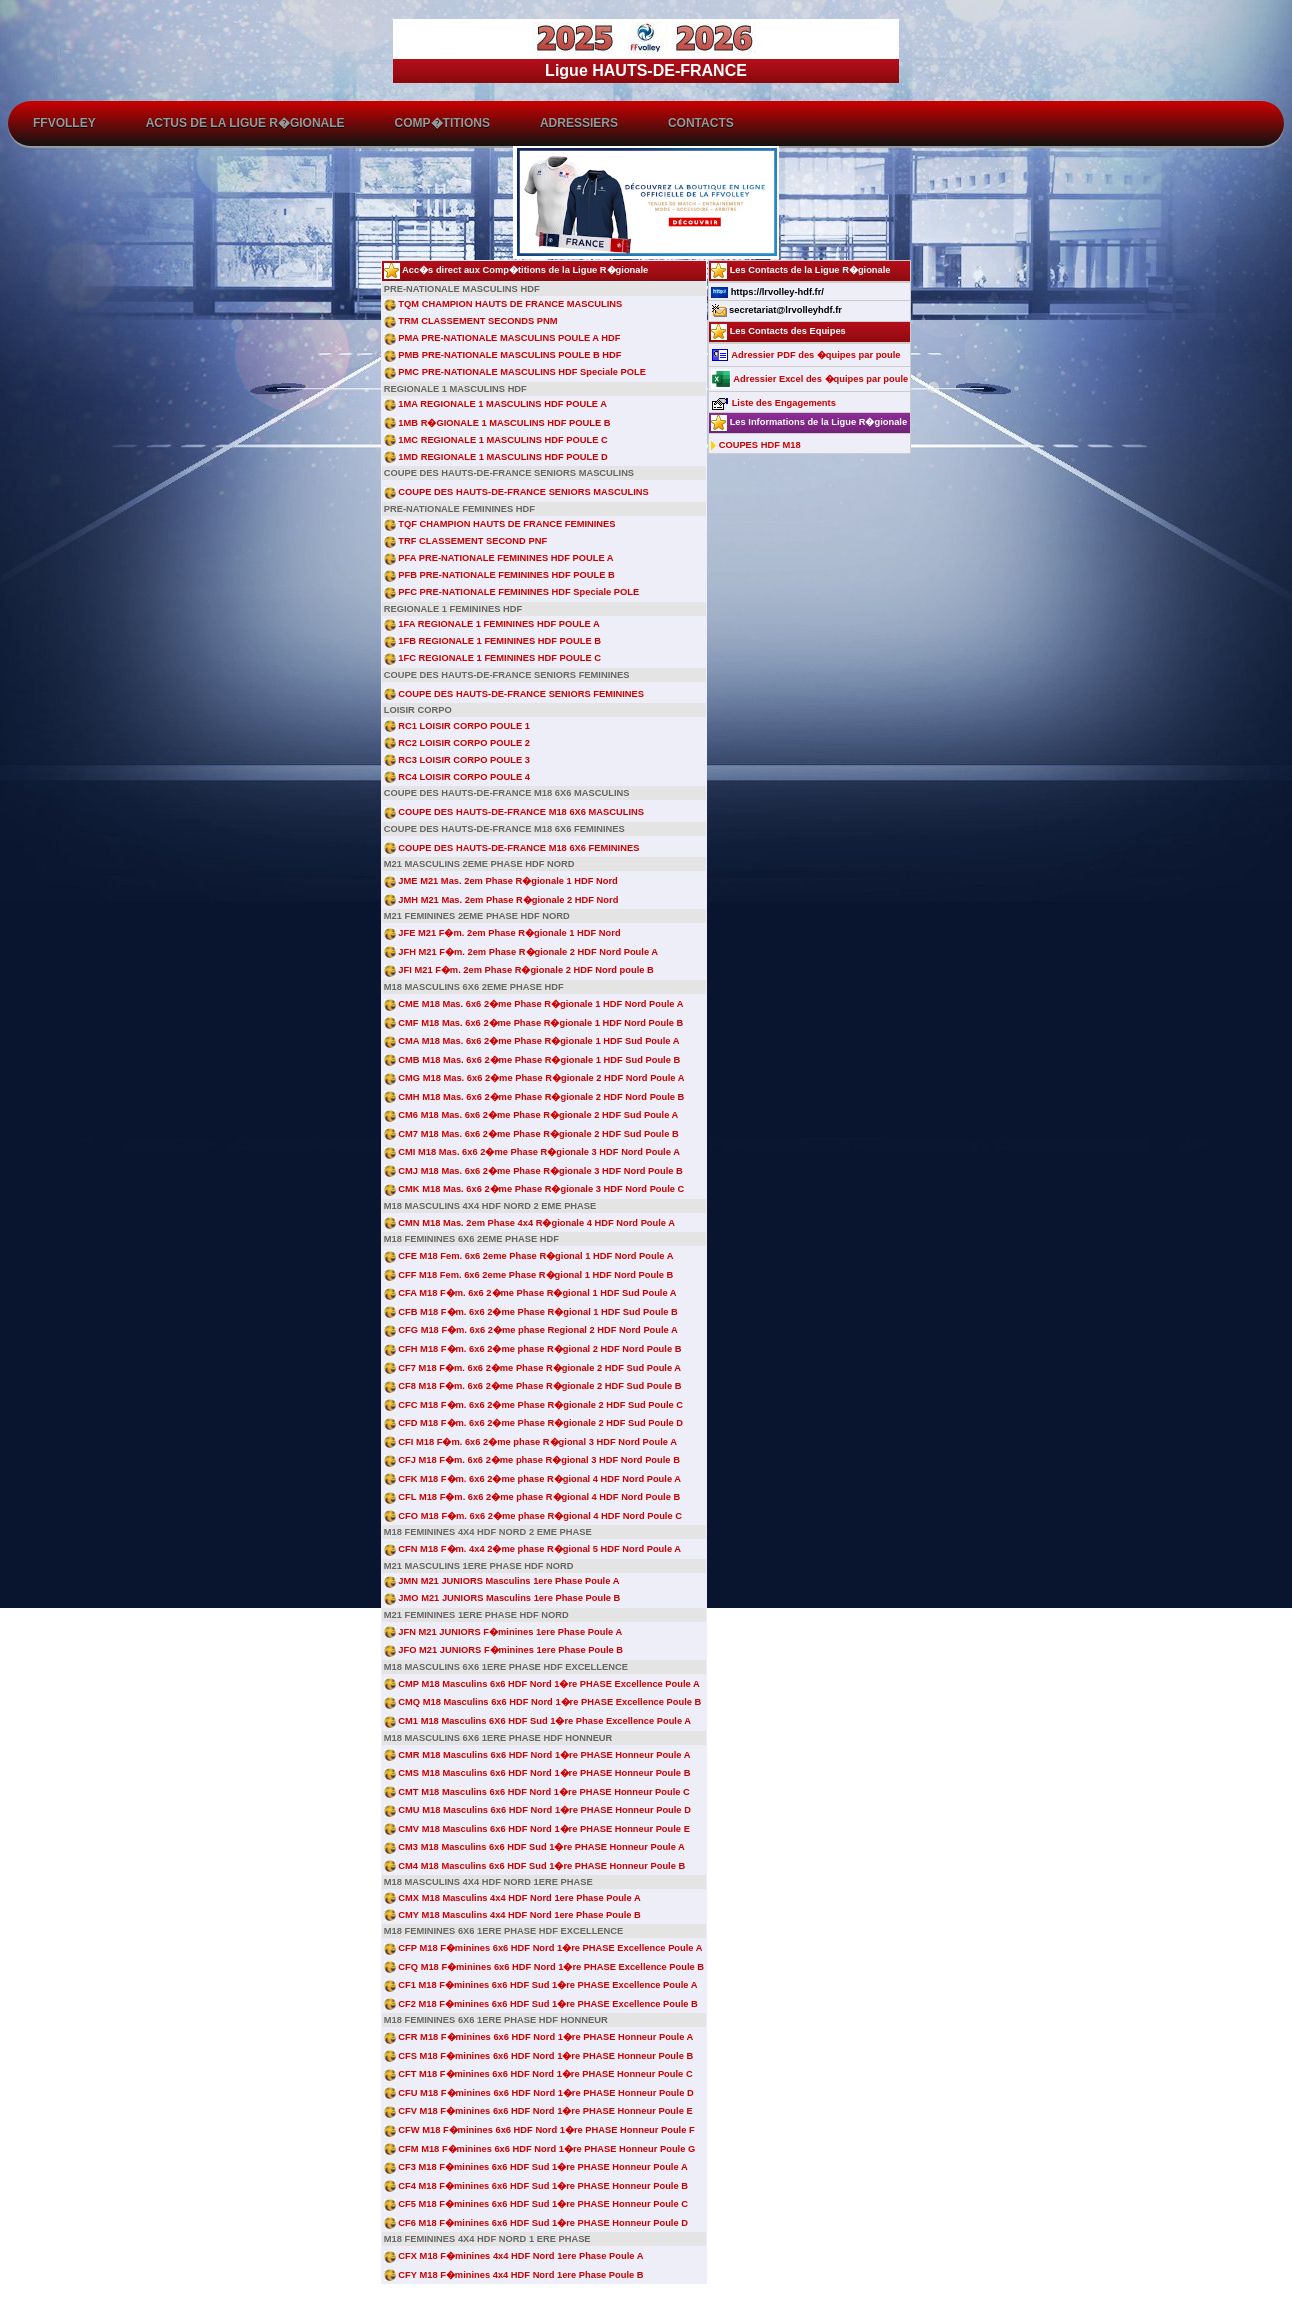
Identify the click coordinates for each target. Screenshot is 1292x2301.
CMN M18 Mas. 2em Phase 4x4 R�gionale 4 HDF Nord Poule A (529, 1223)
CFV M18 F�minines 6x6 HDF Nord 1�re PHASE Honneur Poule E (538, 2111)
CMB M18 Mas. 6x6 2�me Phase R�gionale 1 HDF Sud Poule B (532, 1060)
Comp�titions (442, 123)
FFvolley (64, 123)
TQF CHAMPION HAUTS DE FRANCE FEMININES (500, 524)
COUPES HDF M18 (756, 445)
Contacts (701, 123)
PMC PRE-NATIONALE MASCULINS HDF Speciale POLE (515, 372)
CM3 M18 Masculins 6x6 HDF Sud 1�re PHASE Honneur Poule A (534, 1847)
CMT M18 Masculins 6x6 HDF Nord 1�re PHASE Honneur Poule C (537, 1792)
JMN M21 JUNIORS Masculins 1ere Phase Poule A (502, 1581)
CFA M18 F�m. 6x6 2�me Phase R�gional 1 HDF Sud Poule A (530, 1293)
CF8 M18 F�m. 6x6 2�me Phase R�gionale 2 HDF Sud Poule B (533, 1386)
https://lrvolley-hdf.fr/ (767, 292)
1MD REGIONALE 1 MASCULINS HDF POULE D (496, 457)
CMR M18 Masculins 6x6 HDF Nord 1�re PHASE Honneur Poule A (537, 1755)
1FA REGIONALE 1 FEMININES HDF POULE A (492, 624)
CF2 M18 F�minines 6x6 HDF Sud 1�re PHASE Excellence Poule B (541, 2004)
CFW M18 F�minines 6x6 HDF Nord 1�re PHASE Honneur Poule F (539, 2130)
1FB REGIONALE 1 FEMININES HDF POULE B (492, 641)
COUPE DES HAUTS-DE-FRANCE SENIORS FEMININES (514, 694)
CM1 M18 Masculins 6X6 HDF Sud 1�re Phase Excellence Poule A (537, 1721)
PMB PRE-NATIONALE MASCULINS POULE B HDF (503, 355)
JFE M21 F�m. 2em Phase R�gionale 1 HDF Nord (502, 933)
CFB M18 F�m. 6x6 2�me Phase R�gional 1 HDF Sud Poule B (531, 1312)
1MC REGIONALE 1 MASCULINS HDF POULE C (496, 440)
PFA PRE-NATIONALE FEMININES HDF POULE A (499, 558)
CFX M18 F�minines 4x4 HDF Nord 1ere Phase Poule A (514, 2256)
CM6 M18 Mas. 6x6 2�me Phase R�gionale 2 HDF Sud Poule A (531, 1115)
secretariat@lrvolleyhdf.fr (776, 310)
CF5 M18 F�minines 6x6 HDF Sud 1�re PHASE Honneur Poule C (536, 2204)
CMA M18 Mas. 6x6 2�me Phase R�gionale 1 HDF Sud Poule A (532, 1041)
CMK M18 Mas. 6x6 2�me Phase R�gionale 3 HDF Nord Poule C (534, 1189)
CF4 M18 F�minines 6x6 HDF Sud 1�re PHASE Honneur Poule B (536, 2186)
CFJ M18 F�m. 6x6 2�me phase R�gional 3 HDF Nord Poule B (532, 1460)
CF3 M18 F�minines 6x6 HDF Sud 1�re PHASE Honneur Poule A (536, 2167)
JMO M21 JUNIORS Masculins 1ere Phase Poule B (502, 1598)
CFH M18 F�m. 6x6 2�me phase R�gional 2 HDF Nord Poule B (533, 1349)
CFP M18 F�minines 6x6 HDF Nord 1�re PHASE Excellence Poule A (543, 1948)
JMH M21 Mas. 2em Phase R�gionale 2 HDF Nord (501, 900)
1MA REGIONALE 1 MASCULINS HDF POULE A (495, 404)
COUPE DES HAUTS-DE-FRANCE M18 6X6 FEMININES (512, 848)
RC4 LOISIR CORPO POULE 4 (457, 777)
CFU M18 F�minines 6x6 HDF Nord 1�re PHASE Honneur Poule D (539, 2093)
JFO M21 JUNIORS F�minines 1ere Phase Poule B (503, 1650)
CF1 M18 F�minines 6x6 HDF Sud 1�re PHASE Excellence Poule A (541, 1985)
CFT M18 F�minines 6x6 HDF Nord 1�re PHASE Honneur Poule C (538, 2074)
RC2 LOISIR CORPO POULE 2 (457, 743)
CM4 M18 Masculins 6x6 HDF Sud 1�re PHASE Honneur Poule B (534, 1866)
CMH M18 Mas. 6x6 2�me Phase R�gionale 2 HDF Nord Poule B (534, 1097)
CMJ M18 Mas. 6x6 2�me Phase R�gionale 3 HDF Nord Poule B (533, 1171)
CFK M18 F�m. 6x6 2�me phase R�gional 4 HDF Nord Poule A (532, 1479)
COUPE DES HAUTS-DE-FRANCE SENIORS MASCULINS (516, 492)
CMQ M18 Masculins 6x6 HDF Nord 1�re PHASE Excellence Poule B (543, 1702)
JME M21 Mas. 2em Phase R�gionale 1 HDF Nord (501, 881)
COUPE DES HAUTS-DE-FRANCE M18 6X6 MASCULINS (514, 812)
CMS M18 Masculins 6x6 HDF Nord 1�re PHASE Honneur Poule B (537, 1773)
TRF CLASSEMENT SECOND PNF (465, 541)
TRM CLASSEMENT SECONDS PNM (471, 321)
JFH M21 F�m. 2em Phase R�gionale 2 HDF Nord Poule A (521, 952)
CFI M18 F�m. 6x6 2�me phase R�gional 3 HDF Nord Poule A (530, 1442)
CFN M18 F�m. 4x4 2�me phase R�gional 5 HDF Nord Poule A (532, 1549)
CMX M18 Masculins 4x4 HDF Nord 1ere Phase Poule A (512, 1898)
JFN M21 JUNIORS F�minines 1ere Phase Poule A (503, 1632)
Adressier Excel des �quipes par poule (809, 379)
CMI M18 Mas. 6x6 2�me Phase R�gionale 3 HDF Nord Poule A (532, 1152)
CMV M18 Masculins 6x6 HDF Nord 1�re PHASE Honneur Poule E (537, 1829)
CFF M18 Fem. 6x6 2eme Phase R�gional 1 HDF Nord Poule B (529, 1275)
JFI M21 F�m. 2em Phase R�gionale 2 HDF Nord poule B (519, 970)
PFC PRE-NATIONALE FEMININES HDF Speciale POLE (511, 592)
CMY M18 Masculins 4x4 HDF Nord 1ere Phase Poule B (512, 1915)
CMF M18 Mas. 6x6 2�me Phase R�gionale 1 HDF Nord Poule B (534, 1023)
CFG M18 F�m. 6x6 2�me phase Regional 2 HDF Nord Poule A (531, 1330)
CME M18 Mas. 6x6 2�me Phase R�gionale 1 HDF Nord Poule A (534, 1004)
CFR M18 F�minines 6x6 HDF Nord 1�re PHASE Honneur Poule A (539, 2037)
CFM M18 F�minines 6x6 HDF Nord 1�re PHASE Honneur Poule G (539, 2149)
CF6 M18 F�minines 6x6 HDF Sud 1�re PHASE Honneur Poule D (536, 2223)
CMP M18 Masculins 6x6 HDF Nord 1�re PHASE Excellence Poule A (542, 1684)
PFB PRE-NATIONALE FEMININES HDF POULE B (499, 575)
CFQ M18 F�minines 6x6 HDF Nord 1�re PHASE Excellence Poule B (544, 1967)
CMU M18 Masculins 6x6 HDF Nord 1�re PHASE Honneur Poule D (537, 1810)
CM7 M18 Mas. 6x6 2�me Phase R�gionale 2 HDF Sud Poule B (531, 1134)
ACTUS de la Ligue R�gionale (245, 123)
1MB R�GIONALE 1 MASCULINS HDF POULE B (497, 423)
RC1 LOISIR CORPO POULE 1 (457, 726)
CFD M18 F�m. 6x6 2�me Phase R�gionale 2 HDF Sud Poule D (533, 1423)
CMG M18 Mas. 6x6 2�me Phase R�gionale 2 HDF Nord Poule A (534, 1078)
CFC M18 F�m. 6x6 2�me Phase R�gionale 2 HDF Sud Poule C (533, 1405)
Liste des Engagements (773, 403)
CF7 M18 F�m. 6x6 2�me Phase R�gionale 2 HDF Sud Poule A (532, 1368)
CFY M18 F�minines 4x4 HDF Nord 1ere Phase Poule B (514, 2275)
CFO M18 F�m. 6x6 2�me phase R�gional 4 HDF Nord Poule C (533, 1516)
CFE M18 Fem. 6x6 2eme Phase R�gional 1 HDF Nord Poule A (529, 1256)
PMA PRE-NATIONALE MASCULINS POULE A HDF (502, 338)
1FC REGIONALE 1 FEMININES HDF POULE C (492, 658)
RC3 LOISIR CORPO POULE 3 (457, 760)
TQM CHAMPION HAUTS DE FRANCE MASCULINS (503, 304)
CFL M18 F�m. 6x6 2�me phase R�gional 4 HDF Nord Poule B (532, 1497)
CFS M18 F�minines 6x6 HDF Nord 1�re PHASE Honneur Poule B (538, 2056)
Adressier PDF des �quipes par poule (805, 355)
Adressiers (579, 123)
